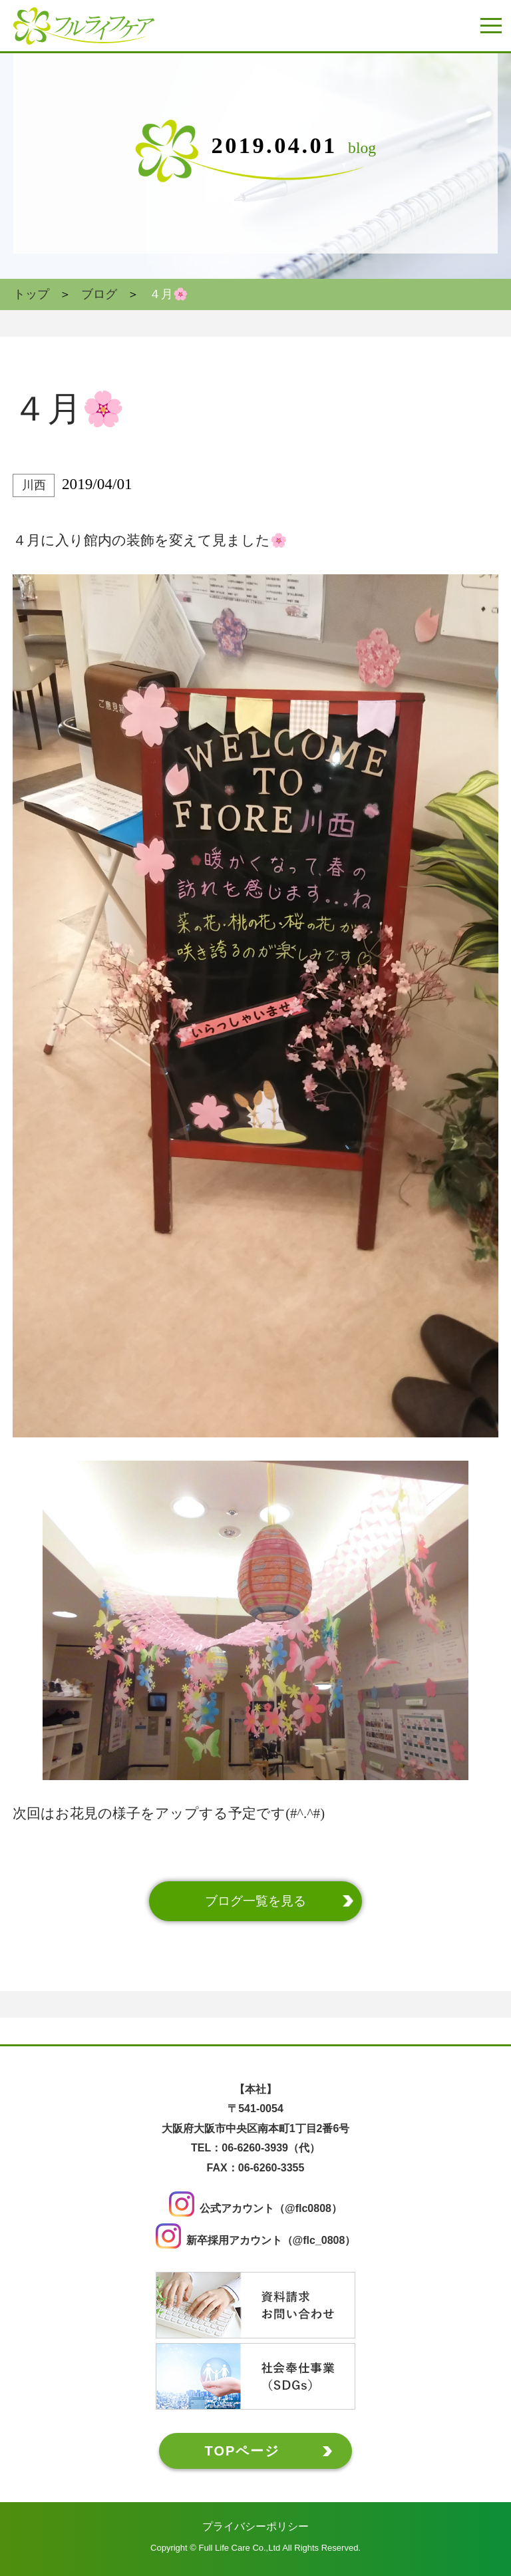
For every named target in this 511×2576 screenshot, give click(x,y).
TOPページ (242, 2451)
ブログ (99, 294)
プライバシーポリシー (255, 2526)
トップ (31, 294)
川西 (34, 485)
